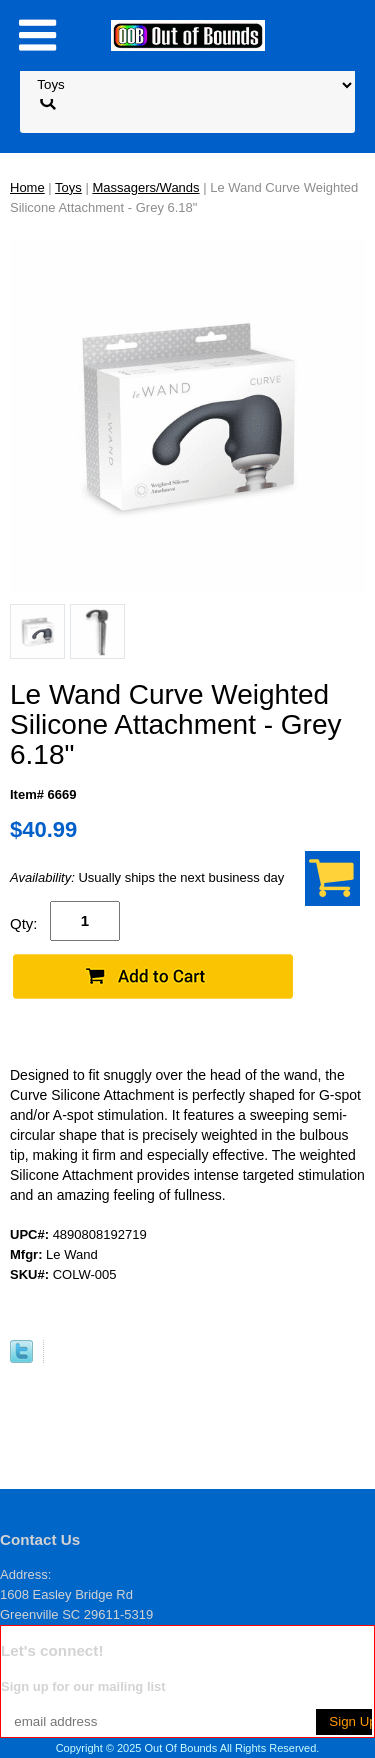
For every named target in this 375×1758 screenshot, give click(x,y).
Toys (68, 187)
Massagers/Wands (145, 187)
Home (27, 187)
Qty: (24, 923)
